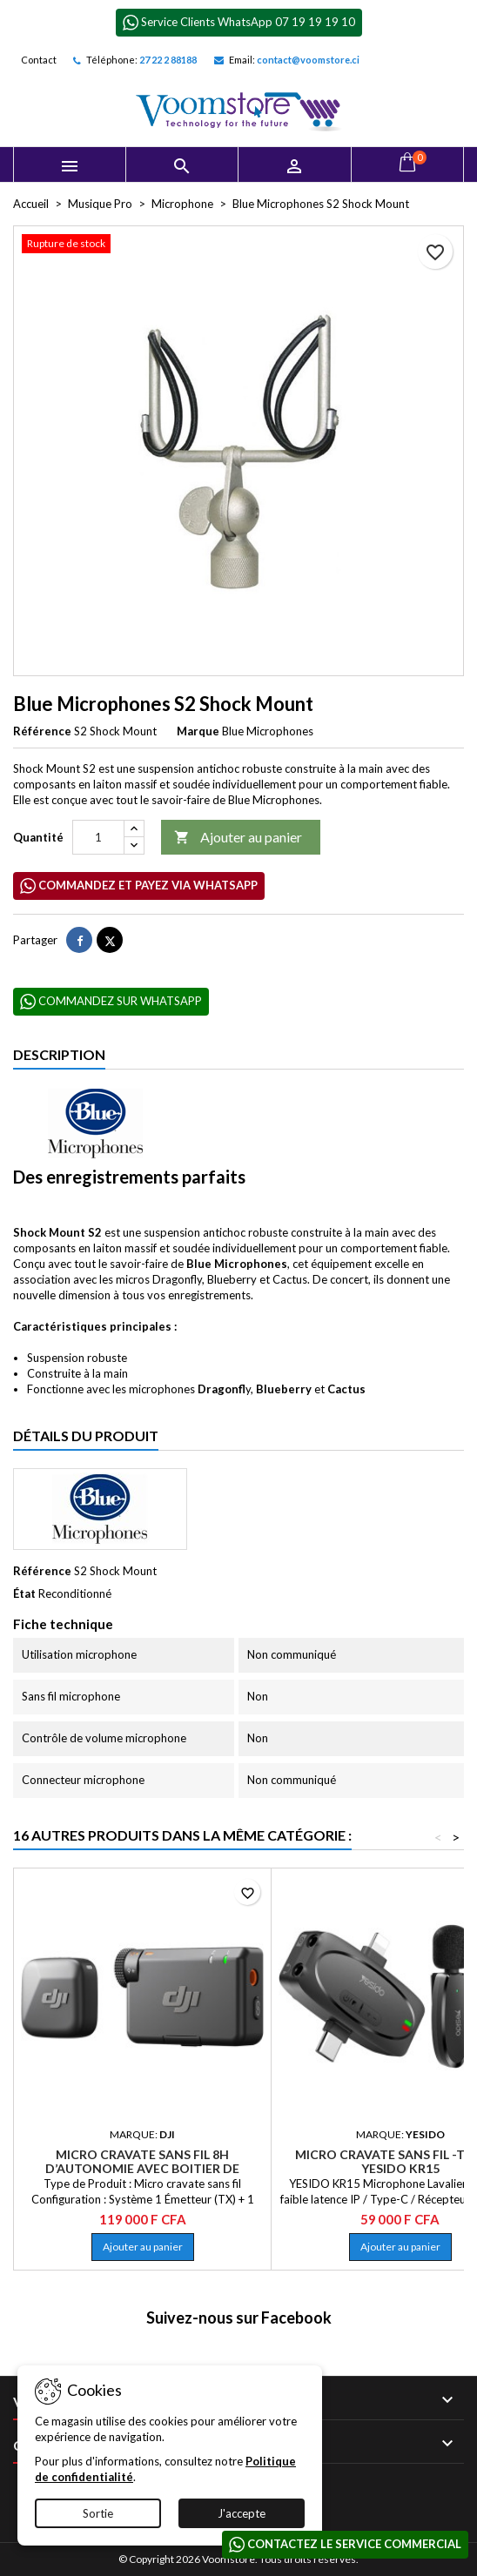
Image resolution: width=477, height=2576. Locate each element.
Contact (39, 59)
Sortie (98, 2513)
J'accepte (241, 2513)
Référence (42, 731)
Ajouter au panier (238, 837)
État (24, 1593)
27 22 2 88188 (168, 59)
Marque (198, 731)
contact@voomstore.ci (308, 59)
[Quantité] (98, 837)
